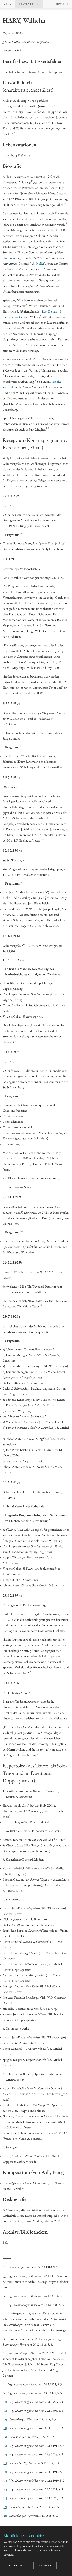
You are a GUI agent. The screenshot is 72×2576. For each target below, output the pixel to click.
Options (62, 4)
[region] (36, 1267)
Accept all (16, 2565)
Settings (45, 2565)
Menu (7, 4)
